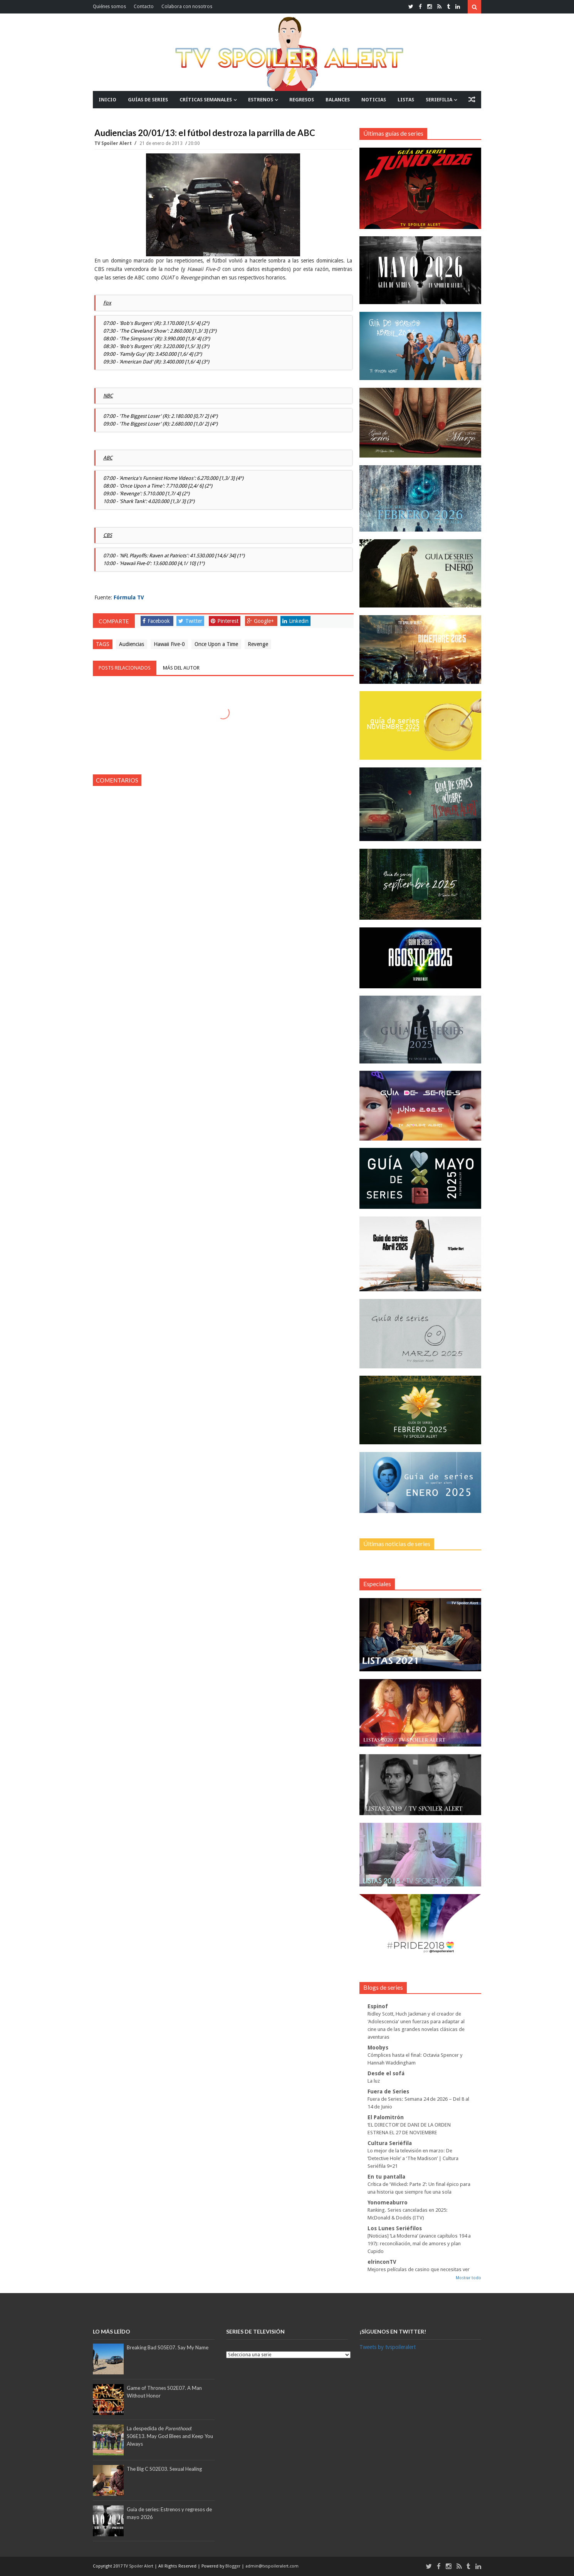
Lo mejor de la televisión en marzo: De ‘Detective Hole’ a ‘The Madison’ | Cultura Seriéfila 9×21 (413, 2158)
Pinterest (224, 621)
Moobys (378, 2047)
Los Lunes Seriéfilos (395, 2228)
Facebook (156, 621)
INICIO (107, 100)
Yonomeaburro (388, 2202)
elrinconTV (382, 2262)
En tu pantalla (386, 2177)
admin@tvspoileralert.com (272, 2566)
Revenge (258, 644)
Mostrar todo (468, 2277)
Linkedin (295, 621)
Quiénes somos (109, 6)
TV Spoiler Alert (113, 143)
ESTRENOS (260, 100)
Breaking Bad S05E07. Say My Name (167, 2347)
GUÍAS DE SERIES (148, 100)
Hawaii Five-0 (169, 644)
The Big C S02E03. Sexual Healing (164, 2469)
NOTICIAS (373, 100)
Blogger (233, 2566)
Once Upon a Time (216, 644)
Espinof (378, 2006)
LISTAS (406, 100)
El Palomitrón (386, 2117)
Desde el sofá (386, 2073)
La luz (374, 2081)
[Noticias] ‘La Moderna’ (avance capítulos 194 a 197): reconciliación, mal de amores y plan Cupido (419, 2243)
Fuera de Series (388, 2091)
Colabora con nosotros (186, 6)
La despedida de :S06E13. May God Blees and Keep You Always (170, 2436)
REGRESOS (301, 100)
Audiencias (131, 644)
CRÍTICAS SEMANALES (206, 100)
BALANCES (338, 100)
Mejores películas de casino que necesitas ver (419, 2269)
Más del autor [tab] (181, 668)
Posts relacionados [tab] (125, 668)
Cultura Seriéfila (390, 2143)
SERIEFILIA (439, 100)
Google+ (260, 621)
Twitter (190, 621)
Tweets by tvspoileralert (387, 2347)
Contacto (144, 6)
